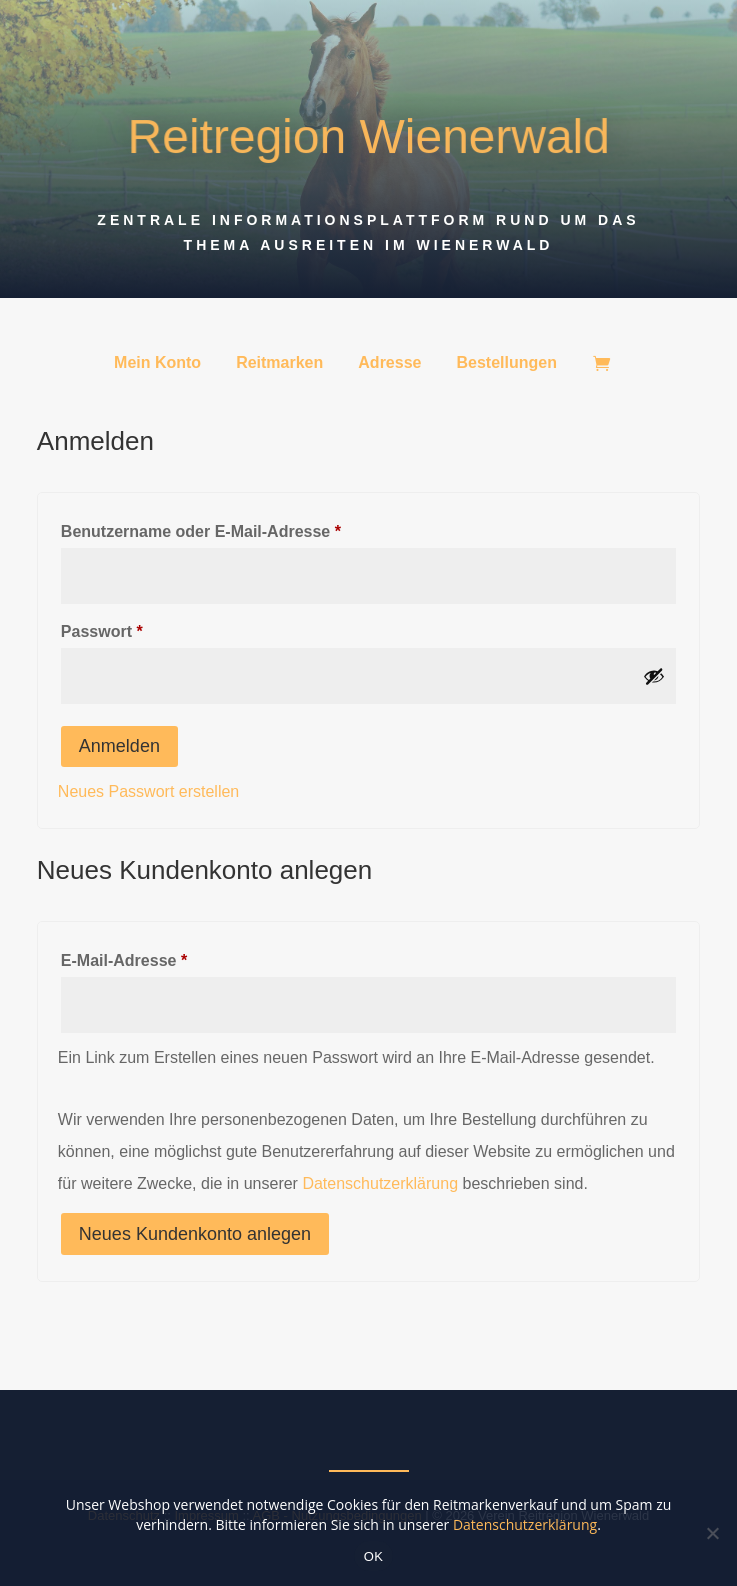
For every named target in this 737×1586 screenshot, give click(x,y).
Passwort (147, 628)
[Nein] (712, 1533)
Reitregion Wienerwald (369, 137)
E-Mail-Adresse (169, 957)
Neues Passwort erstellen (148, 791)
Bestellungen (506, 363)
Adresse (389, 363)
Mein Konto (157, 363)
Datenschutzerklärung (380, 1183)
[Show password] (654, 676)
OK (373, 1556)
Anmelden (119, 746)
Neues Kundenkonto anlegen (195, 1234)
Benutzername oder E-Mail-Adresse (246, 528)
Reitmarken (279, 363)
